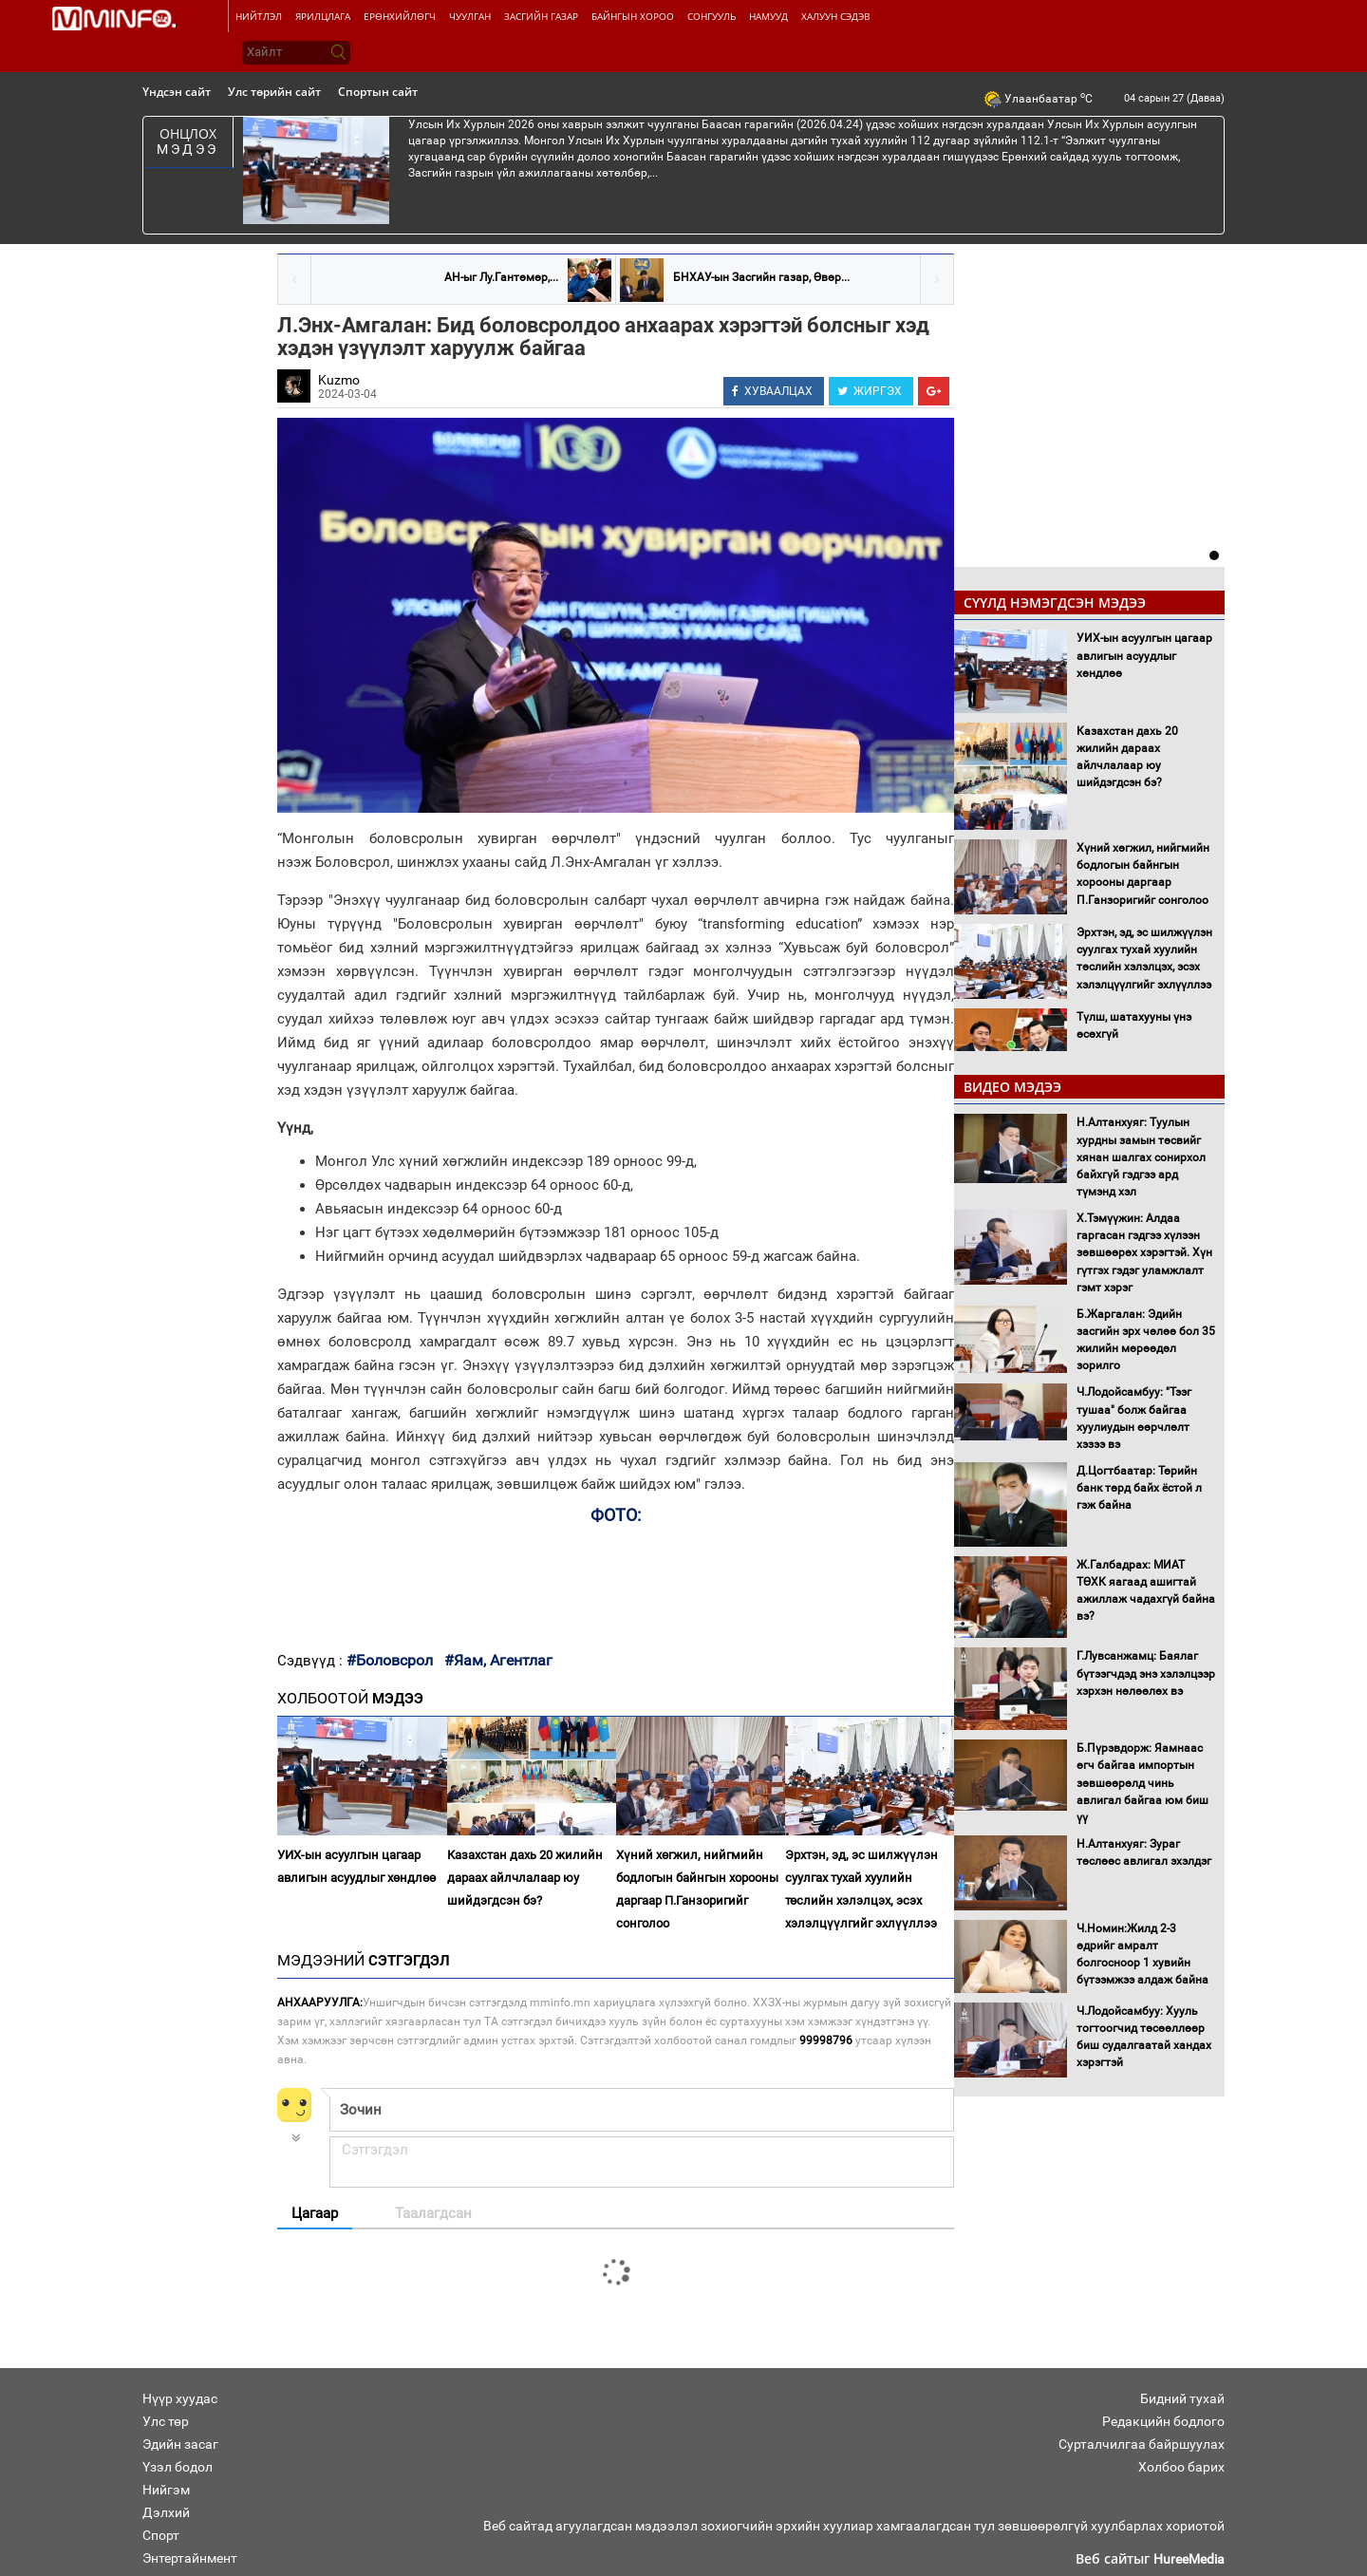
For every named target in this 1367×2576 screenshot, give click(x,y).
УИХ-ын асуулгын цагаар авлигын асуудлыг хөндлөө (356, 1866)
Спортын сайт (378, 92)
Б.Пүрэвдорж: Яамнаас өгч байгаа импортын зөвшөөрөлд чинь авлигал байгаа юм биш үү (1142, 1782)
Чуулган (470, 16)
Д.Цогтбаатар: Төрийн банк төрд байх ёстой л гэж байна (1139, 1488)
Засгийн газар (541, 16)
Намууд (768, 16)
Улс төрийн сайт (274, 92)
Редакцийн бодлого (1163, 2421)
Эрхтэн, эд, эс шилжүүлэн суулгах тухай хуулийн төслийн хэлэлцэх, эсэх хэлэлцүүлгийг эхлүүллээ (861, 1889)
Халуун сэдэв (835, 16)
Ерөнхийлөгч (400, 16)
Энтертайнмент (189, 2558)
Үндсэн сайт (176, 92)
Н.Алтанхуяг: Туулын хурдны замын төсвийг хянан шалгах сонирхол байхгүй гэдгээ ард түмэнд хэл (1141, 1157)
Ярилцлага (322, 16)
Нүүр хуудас (179, 2398)
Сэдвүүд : (311, 1660)
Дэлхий (166, 2512)
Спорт (160, 2535)
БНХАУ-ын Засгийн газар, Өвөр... (761, 277)
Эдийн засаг (180, 2444)
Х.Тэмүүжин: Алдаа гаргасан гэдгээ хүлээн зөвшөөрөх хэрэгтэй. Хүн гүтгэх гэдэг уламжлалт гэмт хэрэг (1144, 1253)
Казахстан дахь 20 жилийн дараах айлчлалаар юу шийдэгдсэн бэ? (525, 1878)
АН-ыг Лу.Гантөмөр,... (501, 277)
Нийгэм (166, 2489)
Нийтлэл (258, 16)
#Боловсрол (389, 1660)
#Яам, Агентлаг (498, 1660)
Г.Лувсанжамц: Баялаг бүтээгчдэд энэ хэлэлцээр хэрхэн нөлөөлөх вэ (1146, 1673)
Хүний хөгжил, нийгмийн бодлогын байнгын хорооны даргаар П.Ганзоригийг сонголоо (697, 1889)
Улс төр (165, 2421)
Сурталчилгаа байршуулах (1141, 2444)
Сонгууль (711, 16)
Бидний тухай (1182, 2398)
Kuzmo (339, 379)
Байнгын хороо (632, 16)
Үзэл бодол (177, 2466)
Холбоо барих (1181, 2466)
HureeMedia (1189, 2559)
